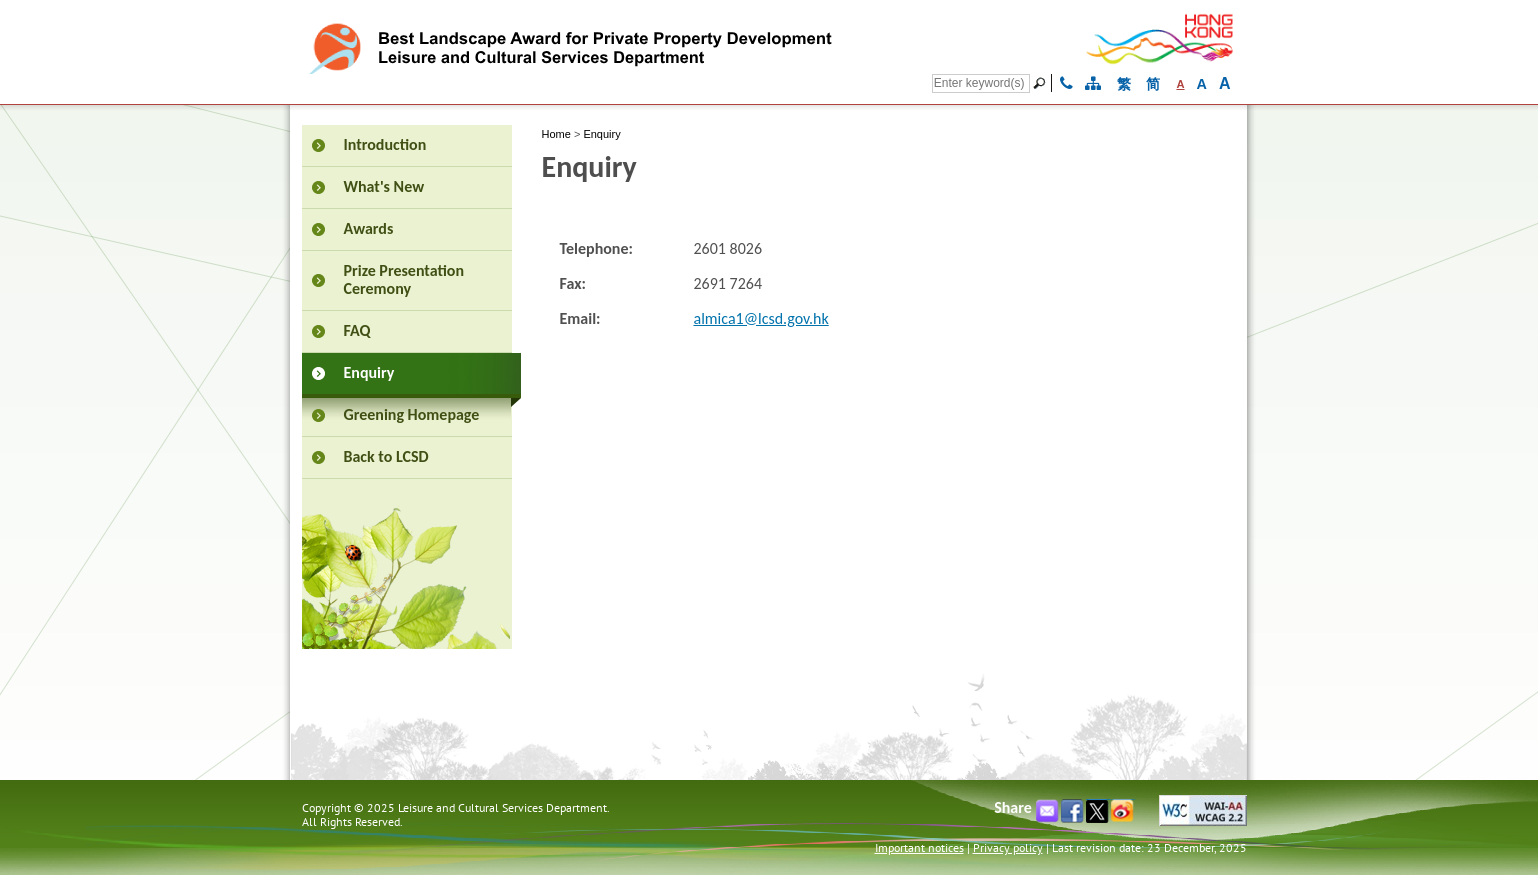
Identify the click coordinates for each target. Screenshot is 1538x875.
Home (556, 134)
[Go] (1042, 83)
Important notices (919, 847)
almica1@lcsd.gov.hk (761, 318)
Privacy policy (1008, 847)
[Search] (981, 83)
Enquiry (601, 134)
